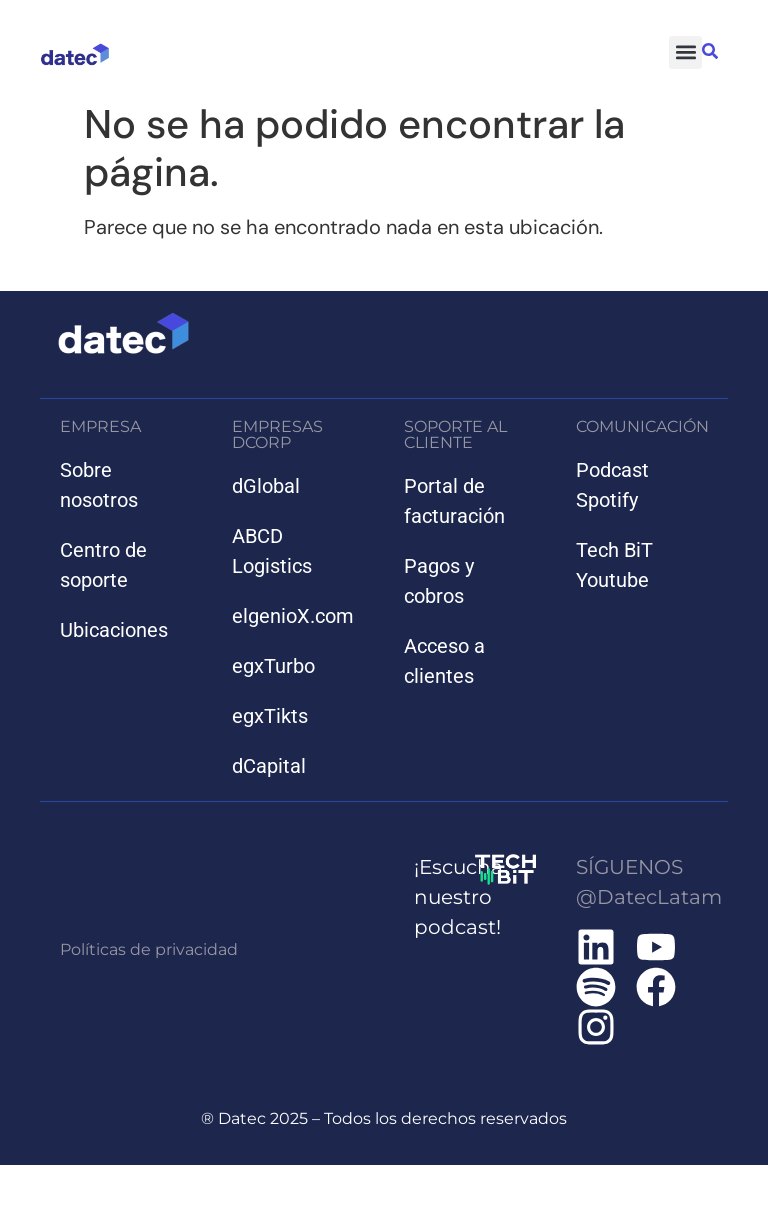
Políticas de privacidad (149, 949)
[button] (685, 52)
